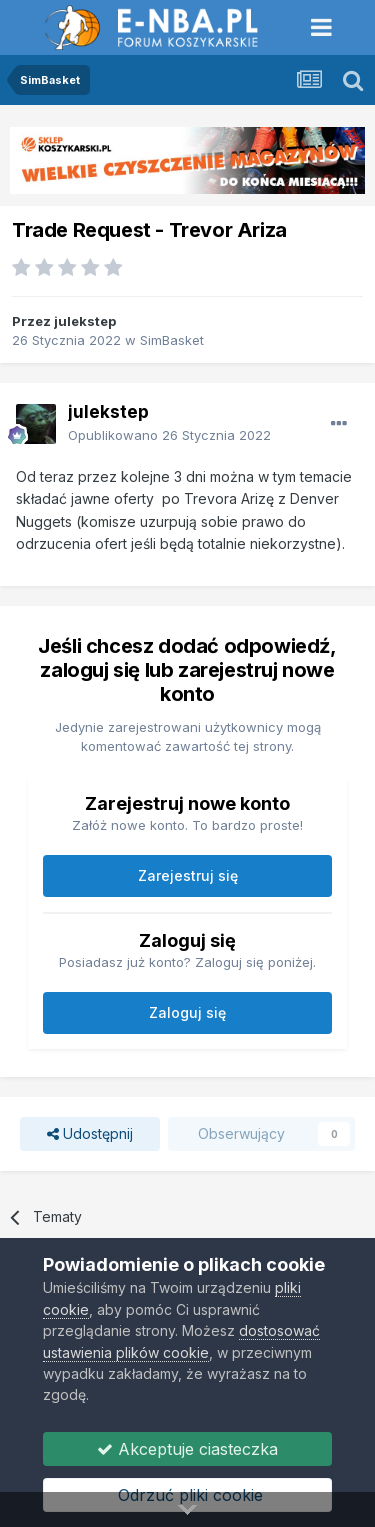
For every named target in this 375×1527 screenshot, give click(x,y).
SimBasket (172, 340)
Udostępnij (90, 1134)
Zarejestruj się (188, 875)
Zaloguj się (187, 1012)
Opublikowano (169, 435)
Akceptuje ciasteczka (187, 1449)
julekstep (85, 321)
